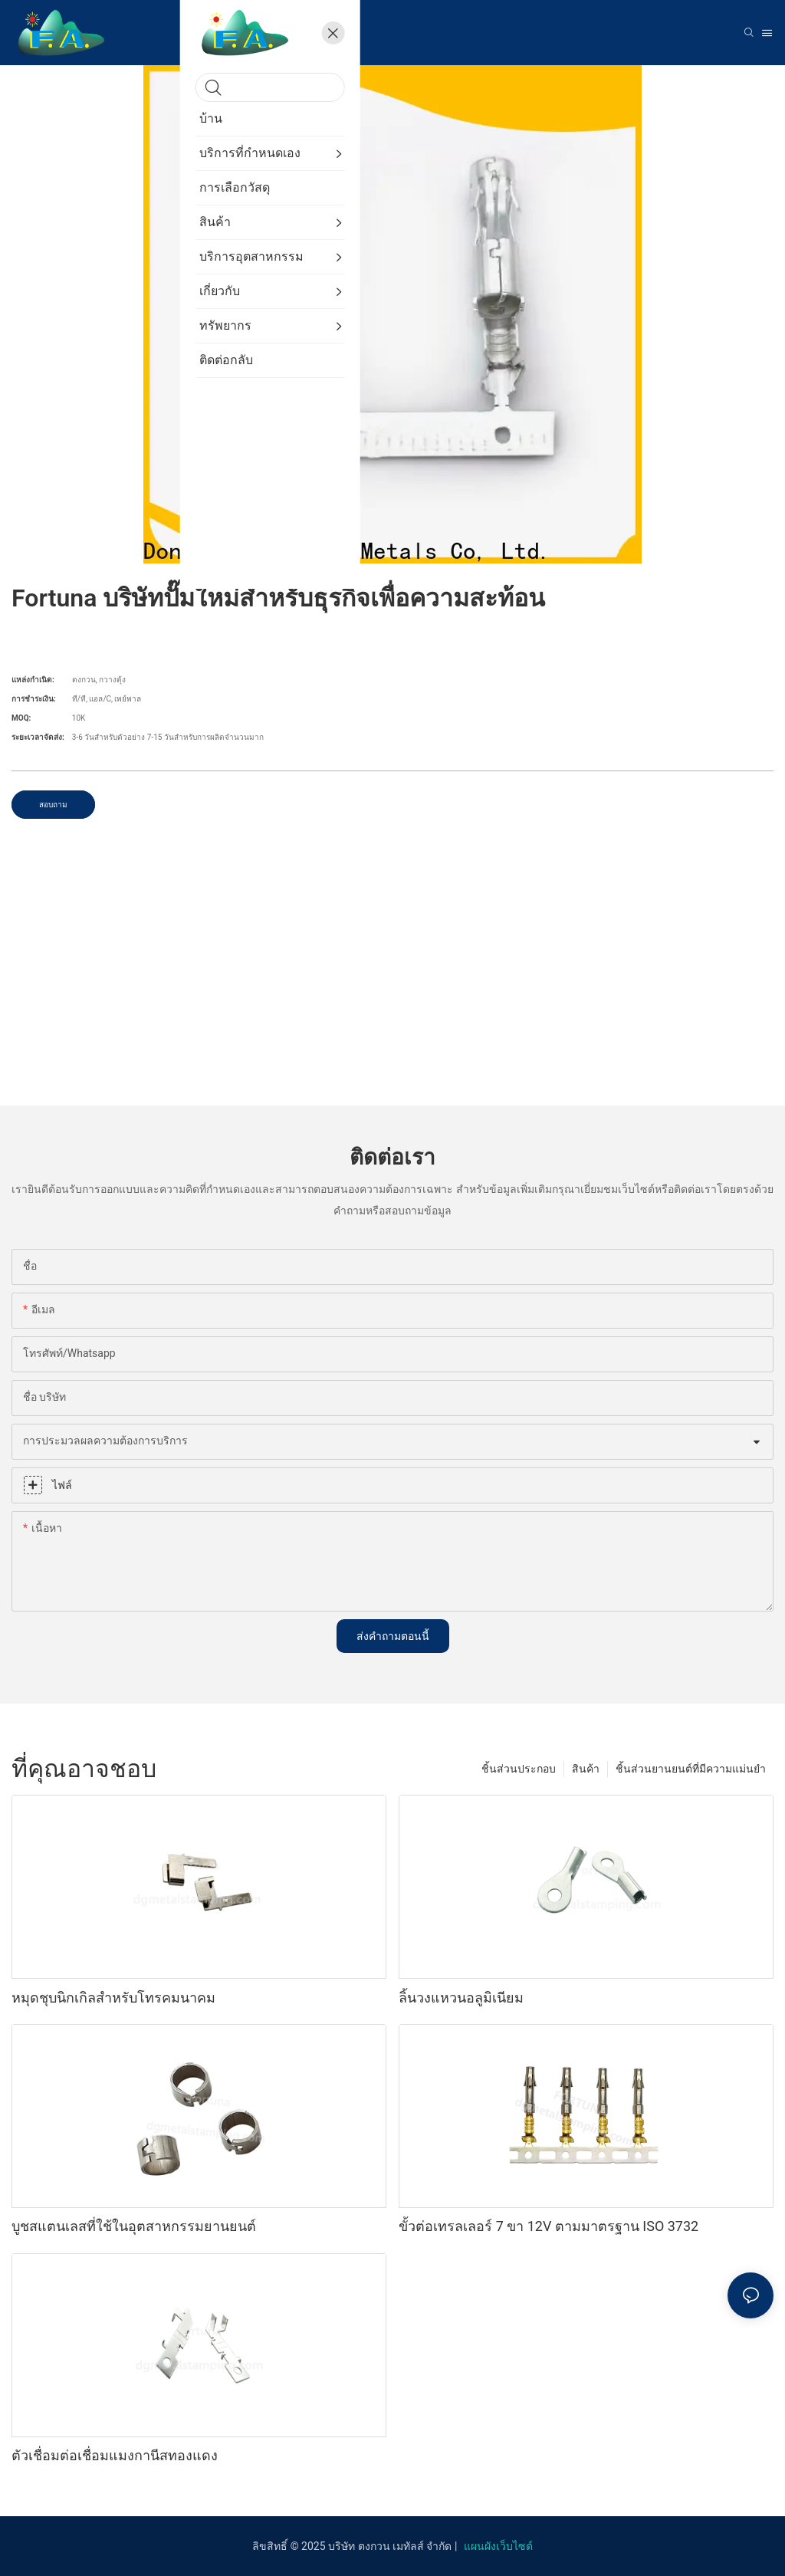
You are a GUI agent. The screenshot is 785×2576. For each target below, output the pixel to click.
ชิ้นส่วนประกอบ (518, 1769)
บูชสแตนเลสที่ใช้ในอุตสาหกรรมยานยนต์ (133, 2226)
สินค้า (585, 1769)
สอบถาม (53, 804)
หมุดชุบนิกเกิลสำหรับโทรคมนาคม (113, 1998)
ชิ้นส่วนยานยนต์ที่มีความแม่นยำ (691, 1769)
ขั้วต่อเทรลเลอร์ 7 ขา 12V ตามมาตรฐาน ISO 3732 (548, 2226)
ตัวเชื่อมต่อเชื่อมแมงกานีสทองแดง (114, 2455)
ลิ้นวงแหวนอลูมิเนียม (461, 1998)
